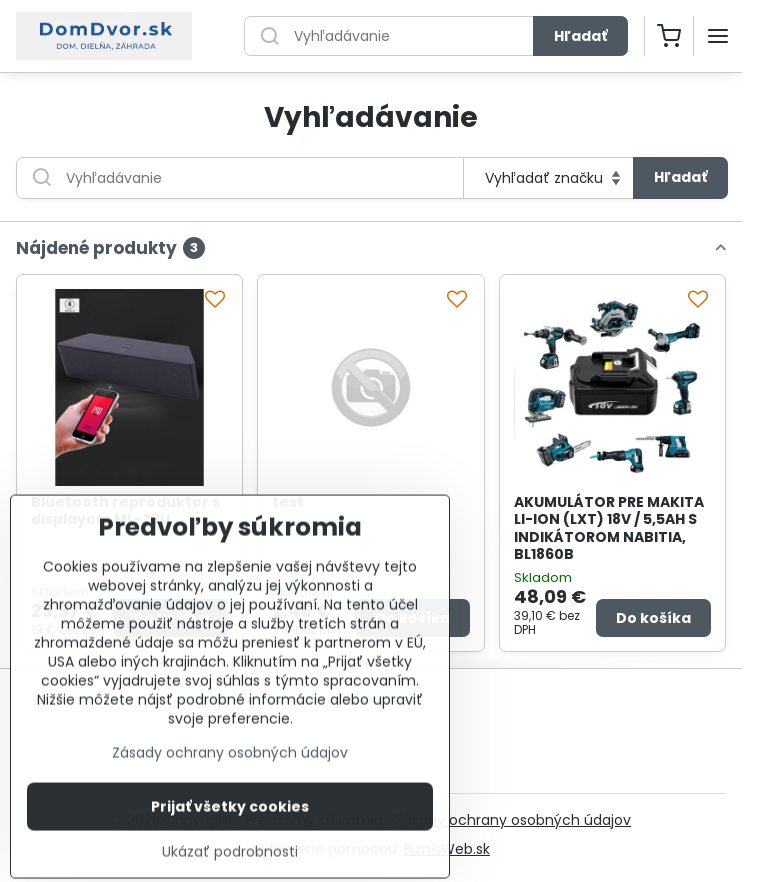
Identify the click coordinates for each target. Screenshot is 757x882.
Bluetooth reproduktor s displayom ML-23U (125, 511)
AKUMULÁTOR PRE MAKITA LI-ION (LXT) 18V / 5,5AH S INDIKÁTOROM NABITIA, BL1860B (609, 528)
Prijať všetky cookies (230, 845)
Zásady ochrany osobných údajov (513, 820)
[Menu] (718, 36)
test (288, 502)
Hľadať (580, 36)
